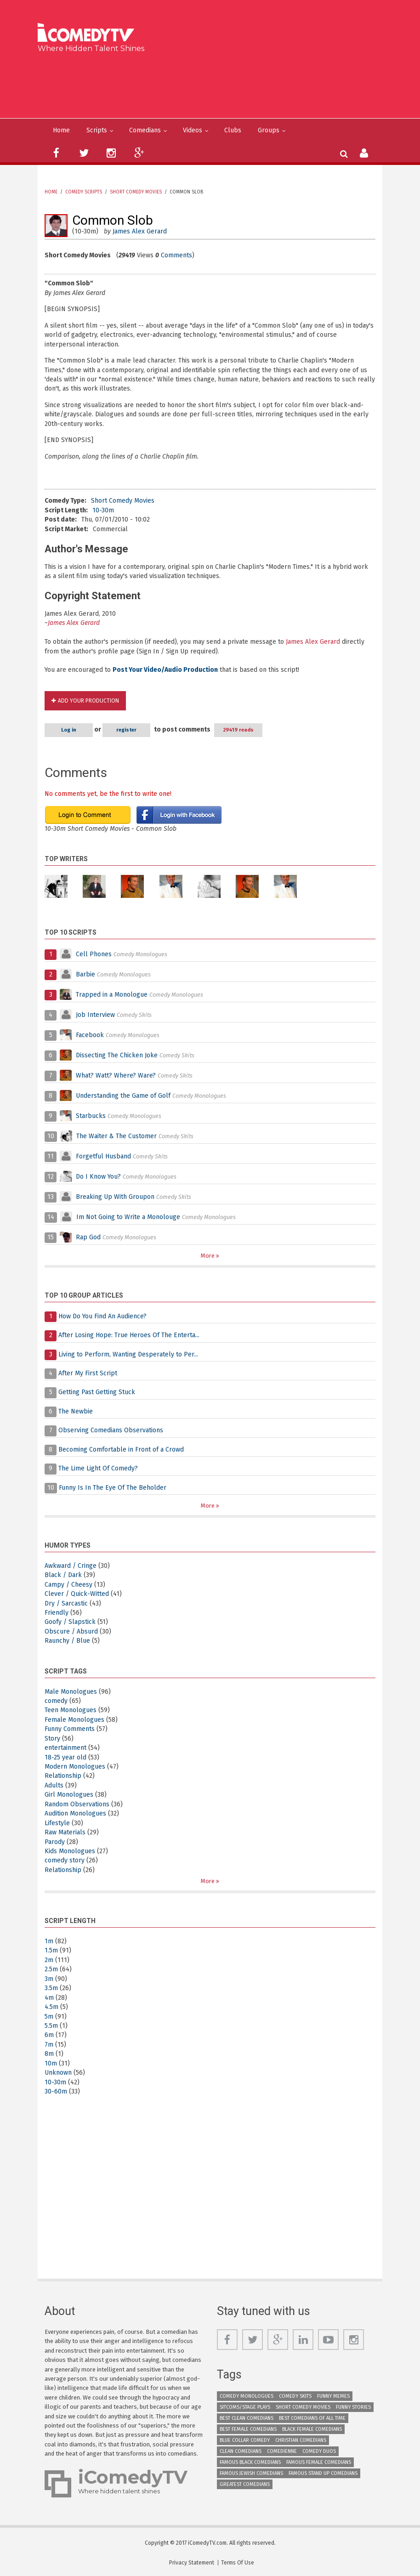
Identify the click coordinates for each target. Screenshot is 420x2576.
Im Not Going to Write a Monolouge (128, 1217)
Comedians (145, 130)
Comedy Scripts (83, 192)
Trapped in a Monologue (112, 995)
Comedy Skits (295, 2396)
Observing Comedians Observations (110, 1430)
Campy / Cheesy (68, 1585)
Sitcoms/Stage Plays (245, 2407)
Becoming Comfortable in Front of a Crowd (121, 1449)
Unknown (58, 2073)
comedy (56, 1701)
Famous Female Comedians (318, 2462)
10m (51, 2063)
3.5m (51, 1988)
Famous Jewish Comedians (251, 2473)
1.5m (51, 1950)
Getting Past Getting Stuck (96, 1392)
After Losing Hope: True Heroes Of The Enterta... (128, 1335)
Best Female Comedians (248, 2429)
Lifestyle (57, 1823)
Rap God (88, 1237)
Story (52, 1738)
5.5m (51, 2026)
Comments (176, 255)
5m (49, 2016)
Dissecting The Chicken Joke (117, 1055)
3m (49, 1979)
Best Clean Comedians (246, 2418)
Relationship (63, 1776)
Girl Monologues (69, 1795)
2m (49, 1960)
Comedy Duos (319, 2451)
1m (49, 1941)
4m (49, 1998)
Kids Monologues (70, 1851)
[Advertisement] (213, 83)
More (208, 1255)
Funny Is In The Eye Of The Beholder (112, 1488)
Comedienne (282, 2451)
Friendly (56, 1613)
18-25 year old (65, 1757)
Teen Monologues (70, 1710)
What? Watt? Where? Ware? (116, 1075)
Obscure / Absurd (71, 1631)
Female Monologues (74, 1720)
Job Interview (95, 1015)
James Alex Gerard (140, 231)
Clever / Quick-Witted (77, 1594)
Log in (68, 730)
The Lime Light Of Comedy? (98, 1468)
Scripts (96, 130)
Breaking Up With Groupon (115, 1197)
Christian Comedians (300, 2440)
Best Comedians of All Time (312, 2418)
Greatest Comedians (245, 2484)
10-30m (103, 510)
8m (49, 2054)
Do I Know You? (98, 1176)
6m (49, 2035)
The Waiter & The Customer (116, 1136)
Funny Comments (70, 1729)
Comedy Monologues (246, 2396)
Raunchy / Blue (67, 1641)
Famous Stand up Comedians (323, 2473)
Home (61, 130)
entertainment (65, 1748)
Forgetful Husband (103, 1156)
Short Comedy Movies (136, 192)
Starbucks (91, 1116)
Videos (192, 130)
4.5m (51, 2007)
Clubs (232, 130)
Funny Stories (353, 2407)
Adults (54, 1785)
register (127, 730)
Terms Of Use (238, 2562)
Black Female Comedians (312, 2429)
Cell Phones (94, 954)
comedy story (65, 1860)
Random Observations (77, 1804)
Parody (55, 1842)
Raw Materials (65, 1832)
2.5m (51, 1969)
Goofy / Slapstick (70, 1622)
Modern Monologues (75, 1766)
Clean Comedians (240, 2451)
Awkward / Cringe (70, 1566)
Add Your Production (88, 701)
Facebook (91, 1035)
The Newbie (75, 1411)
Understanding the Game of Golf (123, 1096)
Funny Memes (333, 2396)
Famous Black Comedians (250, 2462)
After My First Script (87, 1373)
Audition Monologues (75, 1813)
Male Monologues (71, 1692)
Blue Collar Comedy (245, 2440)
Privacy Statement (192, 2562)
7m (49, 2044)
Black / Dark (63, 1575)
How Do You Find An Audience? (102, 1316)
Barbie (85, 974)
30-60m (56, 2091)
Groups (268, 130)
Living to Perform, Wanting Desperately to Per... (128, 1354)
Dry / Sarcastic (66, 1603)
